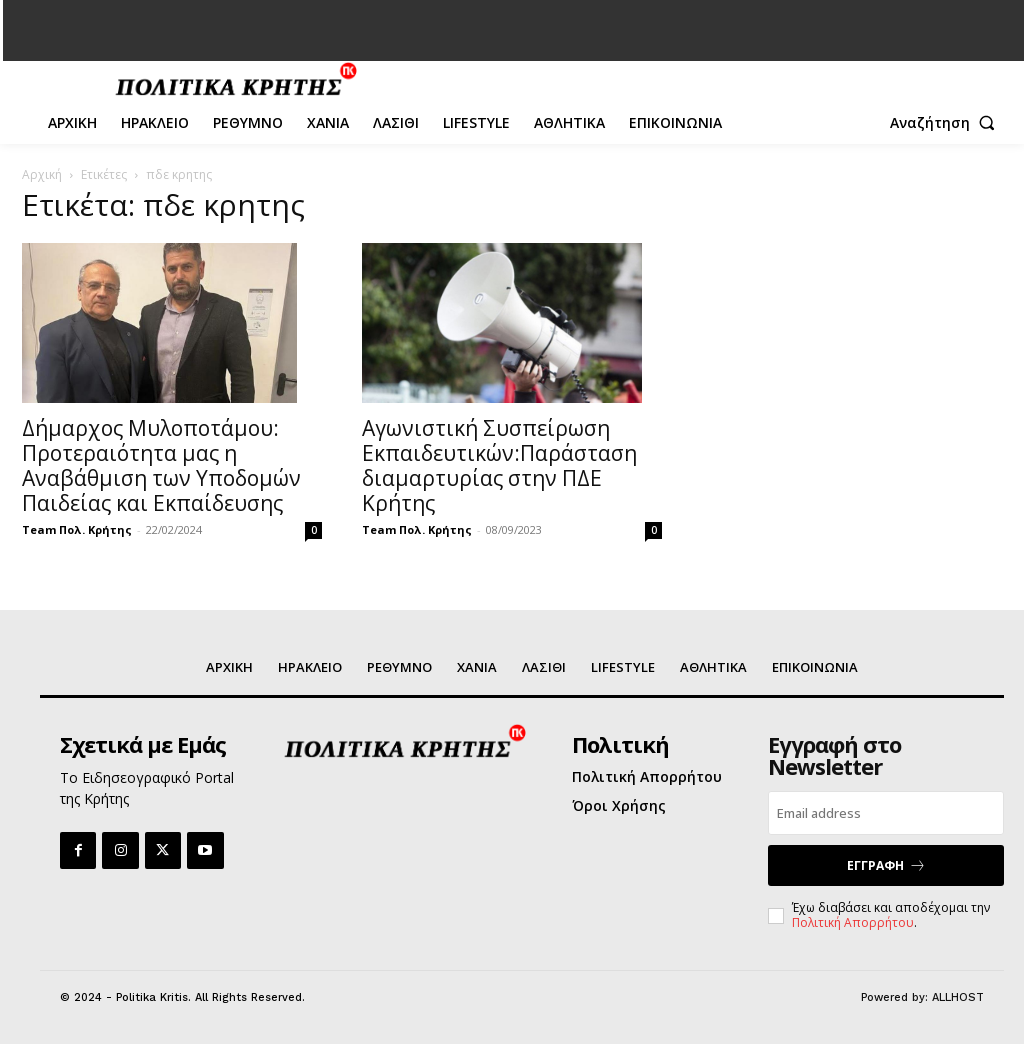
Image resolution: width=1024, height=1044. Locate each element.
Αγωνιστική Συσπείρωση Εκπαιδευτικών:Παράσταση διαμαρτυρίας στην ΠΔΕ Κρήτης (499, 465)
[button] (947, 123)
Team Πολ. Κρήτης (77, 529)
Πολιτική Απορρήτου (853, 922)
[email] (886, 813)
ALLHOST (958, 997)
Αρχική (42, 174)
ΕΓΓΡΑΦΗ (886, 866)
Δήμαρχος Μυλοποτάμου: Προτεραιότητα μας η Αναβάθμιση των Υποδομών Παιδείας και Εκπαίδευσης (161, 465)
